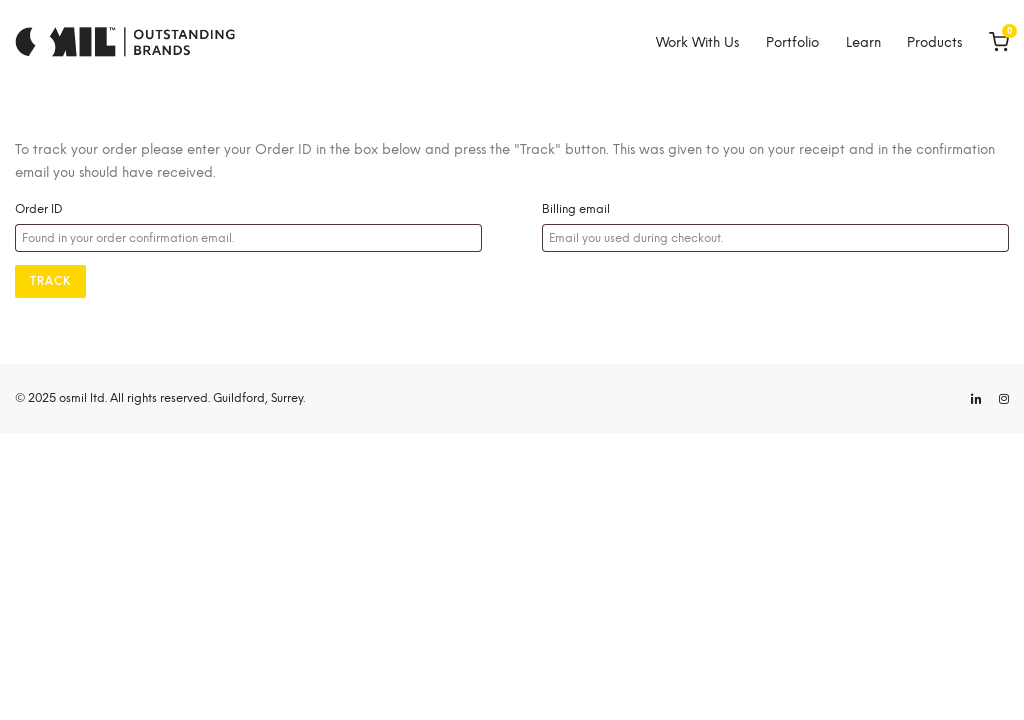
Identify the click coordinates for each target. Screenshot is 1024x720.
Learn (863, 42)
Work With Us (697, 42)
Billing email (576, 209)
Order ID (39, 209)
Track (50, 281)
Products (934, 42)
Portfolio (792, 42)
